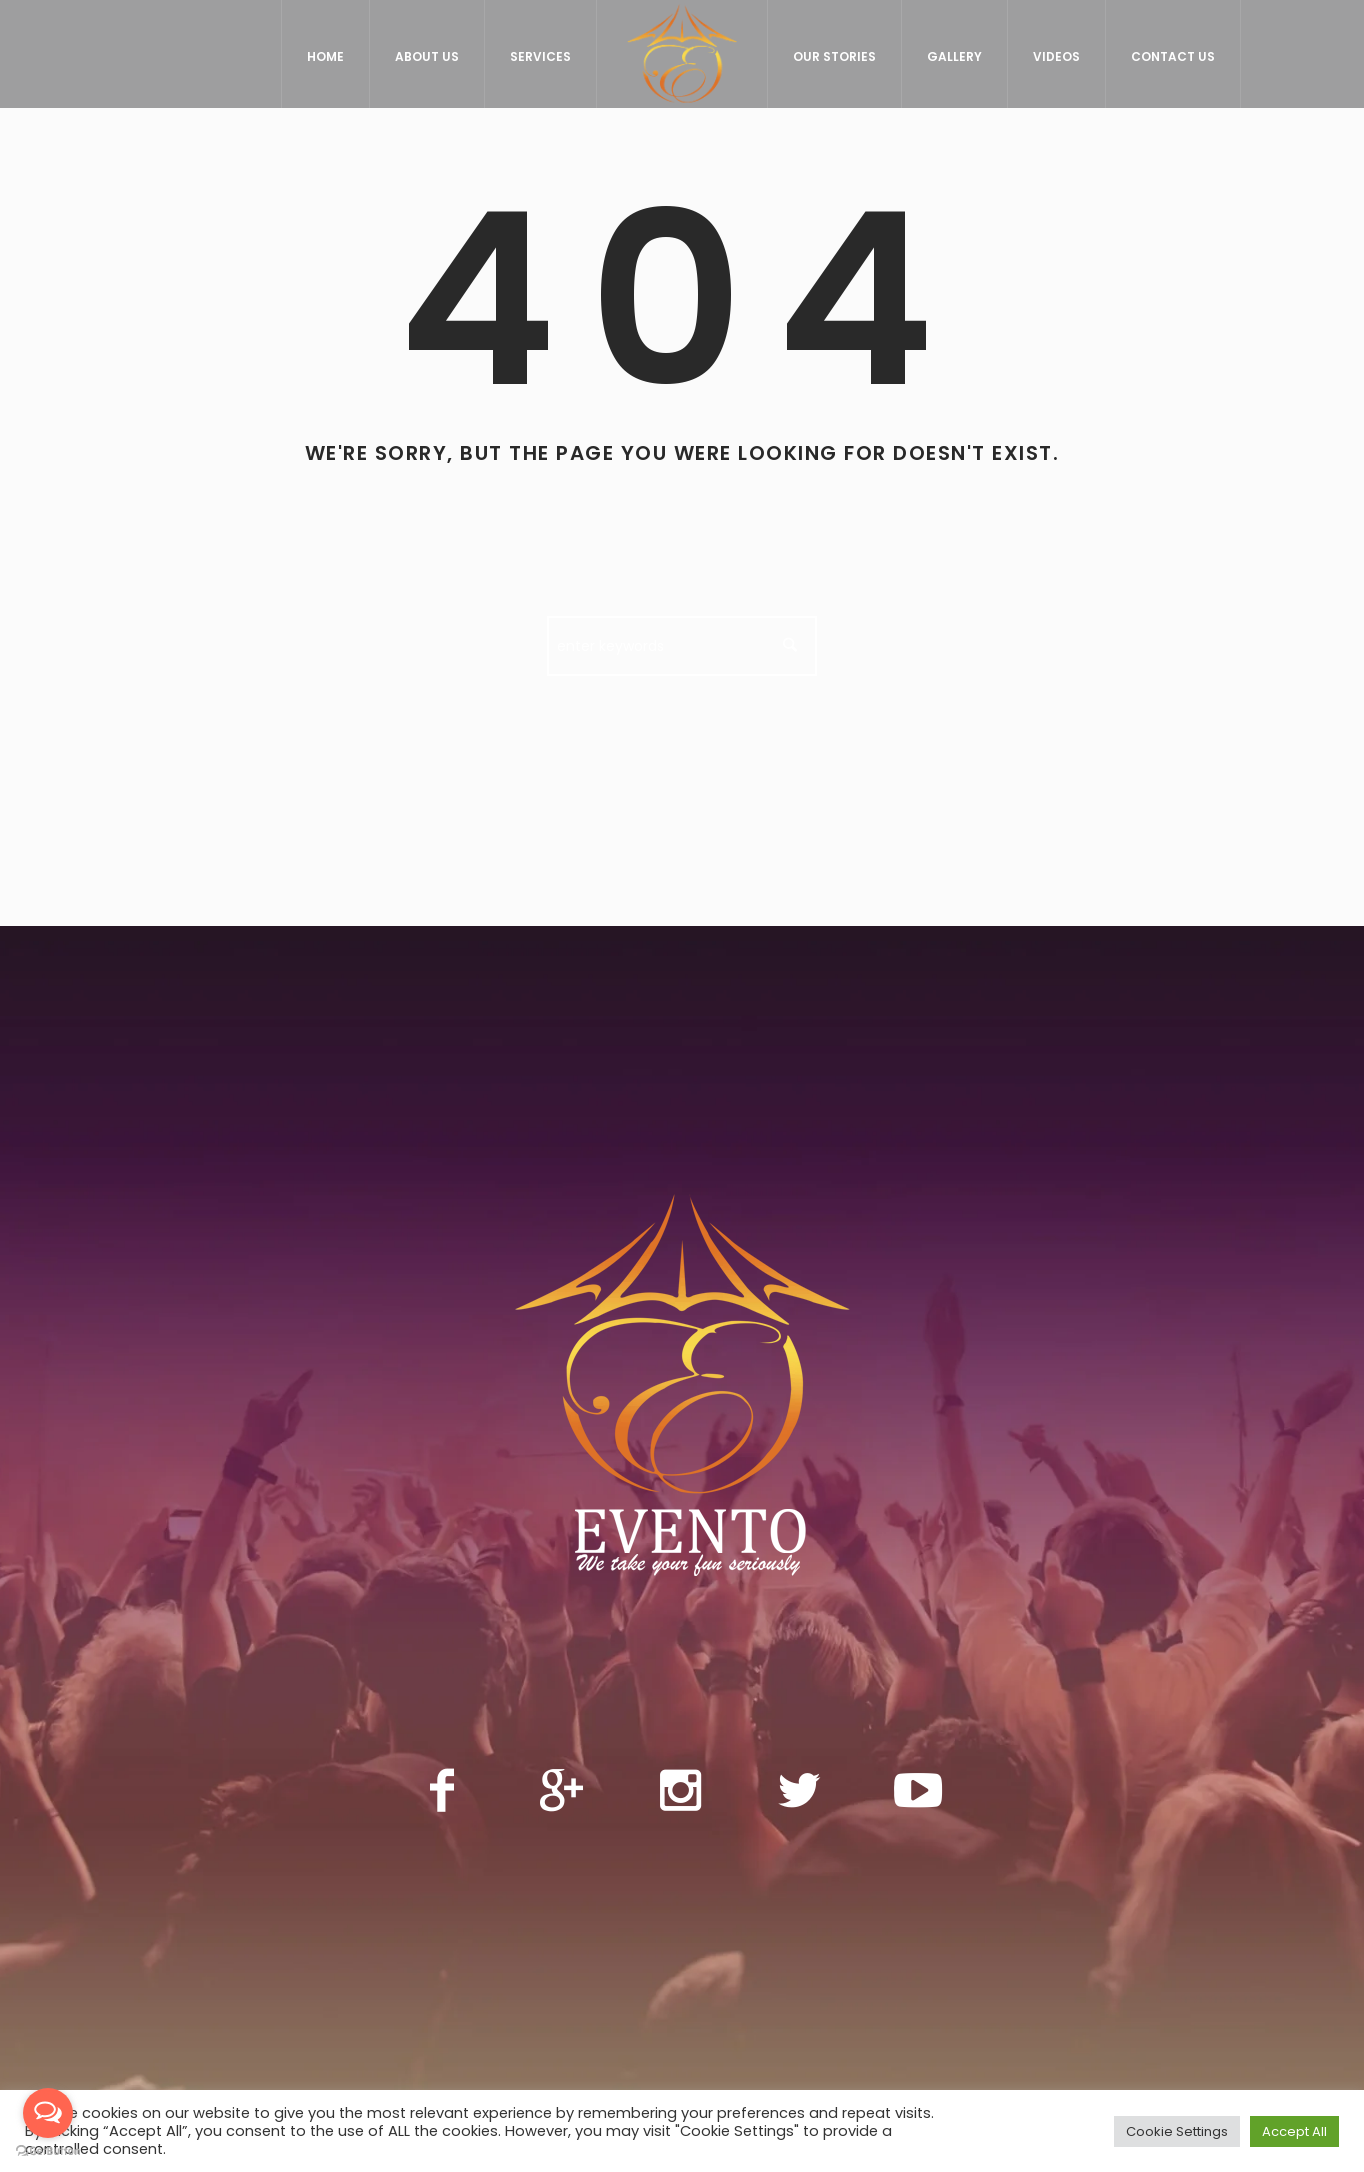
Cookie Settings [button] (1177, 2131)
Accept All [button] (1294, 2131)
